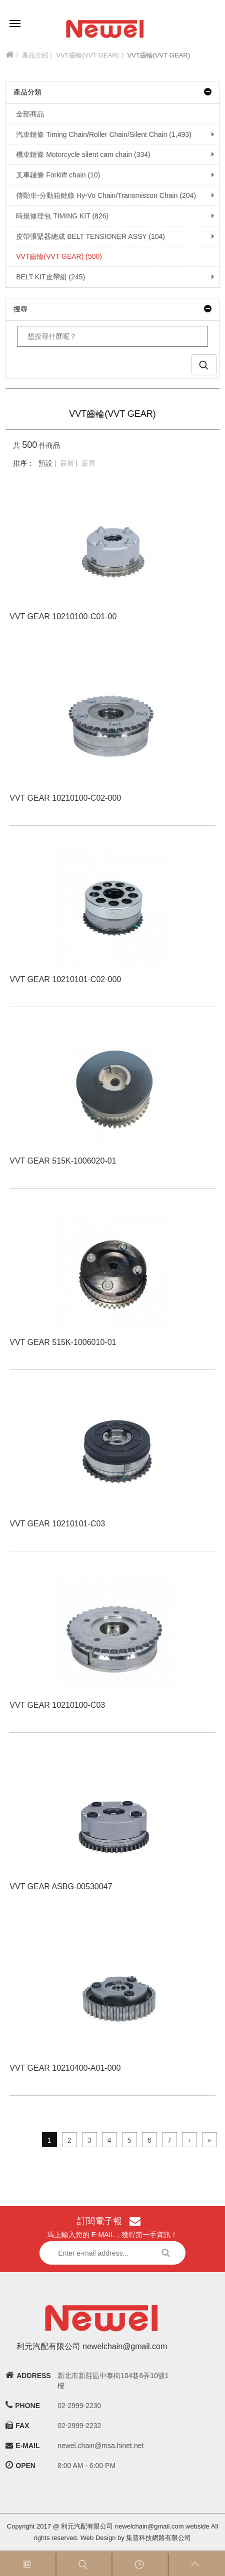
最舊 (89, 463)
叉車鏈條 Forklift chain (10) (53, 175)
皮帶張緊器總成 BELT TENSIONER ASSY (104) (85, 236)
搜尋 (113, 309)
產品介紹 (35, 55)
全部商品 (25, 114)
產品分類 (113, 92)
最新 (67, 463)
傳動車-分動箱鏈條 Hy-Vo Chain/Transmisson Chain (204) (101, 195)
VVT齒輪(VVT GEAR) (87, 55)
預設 (45, 463)
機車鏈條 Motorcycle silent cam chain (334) (78, 154)
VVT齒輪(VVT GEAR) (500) (54, 256)
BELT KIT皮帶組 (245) (45, 277)
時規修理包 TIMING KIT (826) (57, 216)
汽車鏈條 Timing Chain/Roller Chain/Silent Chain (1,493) (98, 134)
